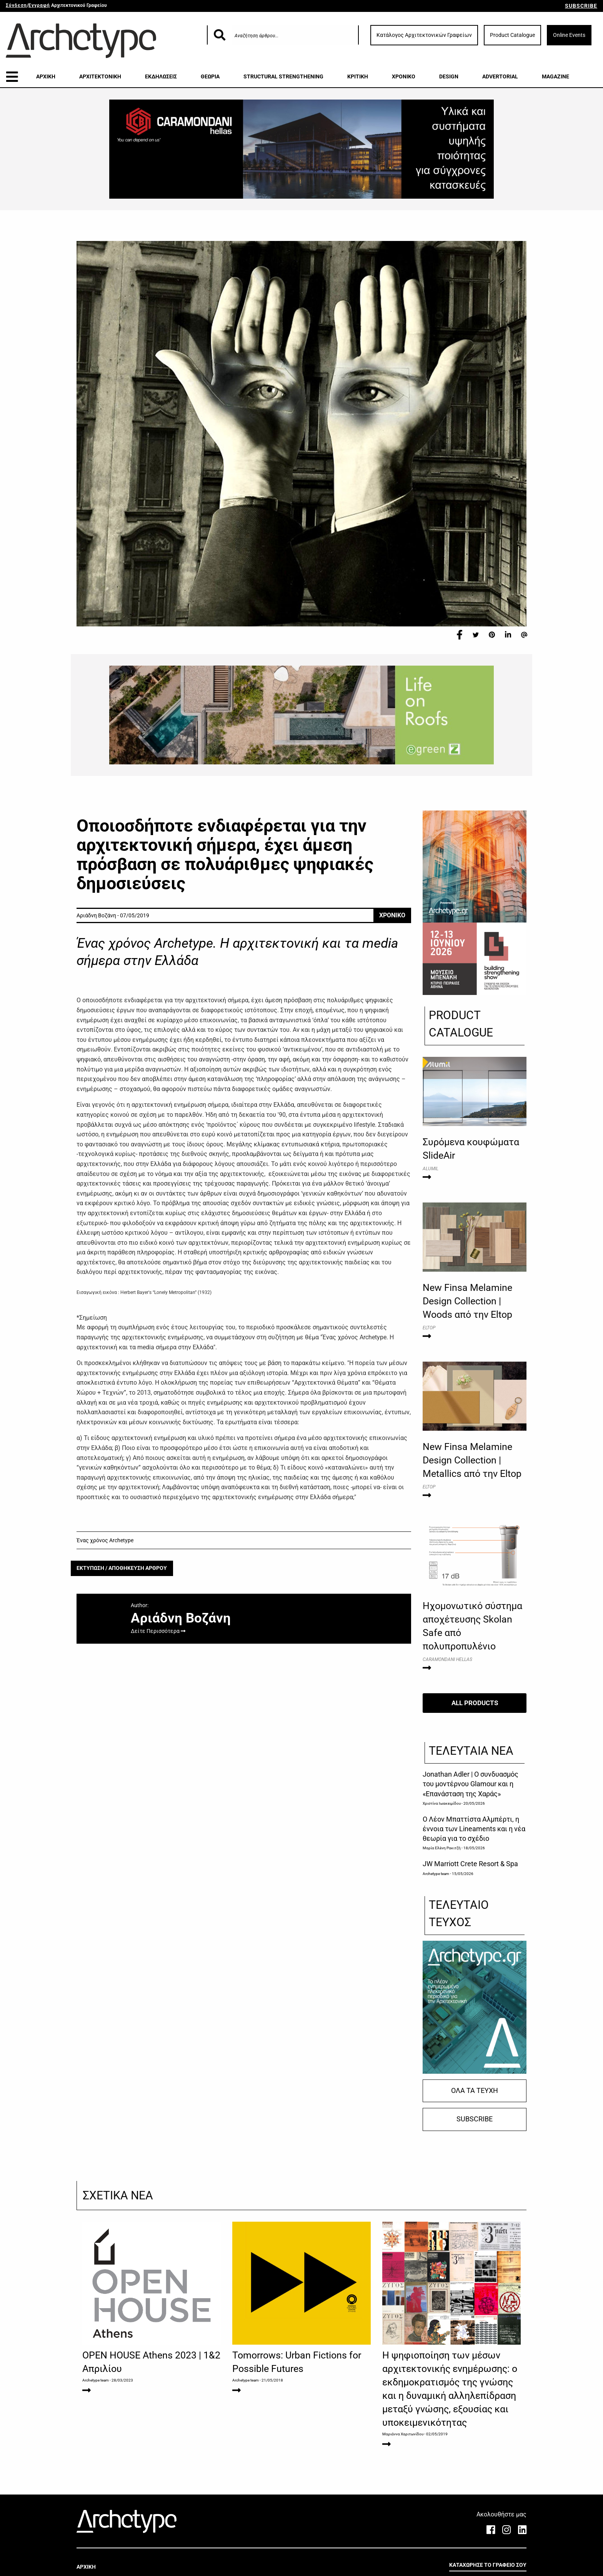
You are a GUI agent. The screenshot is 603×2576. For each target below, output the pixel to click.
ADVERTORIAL (500, 76)
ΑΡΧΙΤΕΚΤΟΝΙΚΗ (100, 76)
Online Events (569, 35)
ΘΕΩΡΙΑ (210, 76)
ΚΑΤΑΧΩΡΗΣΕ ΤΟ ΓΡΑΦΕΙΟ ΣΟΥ (487, 2565)
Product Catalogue (512, 35)
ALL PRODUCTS (474, 1703)
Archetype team (436, 1873)
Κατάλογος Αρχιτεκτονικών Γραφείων (424, 35)
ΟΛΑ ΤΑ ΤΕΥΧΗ (474, 2090)
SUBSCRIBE (581, 6)
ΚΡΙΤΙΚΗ (357, 76)
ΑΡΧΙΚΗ (45, 76)
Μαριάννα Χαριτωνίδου (402, 2434)
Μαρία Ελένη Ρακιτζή (442, 1848)
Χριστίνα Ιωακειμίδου (442, 1803)
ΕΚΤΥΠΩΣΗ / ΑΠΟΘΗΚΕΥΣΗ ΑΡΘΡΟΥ (122, 1568)
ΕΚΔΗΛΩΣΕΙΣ (161, 76)
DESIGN (448, 76)
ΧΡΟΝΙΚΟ (403, 76)
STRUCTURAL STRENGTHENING (283, 76)
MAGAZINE (555, 76)
